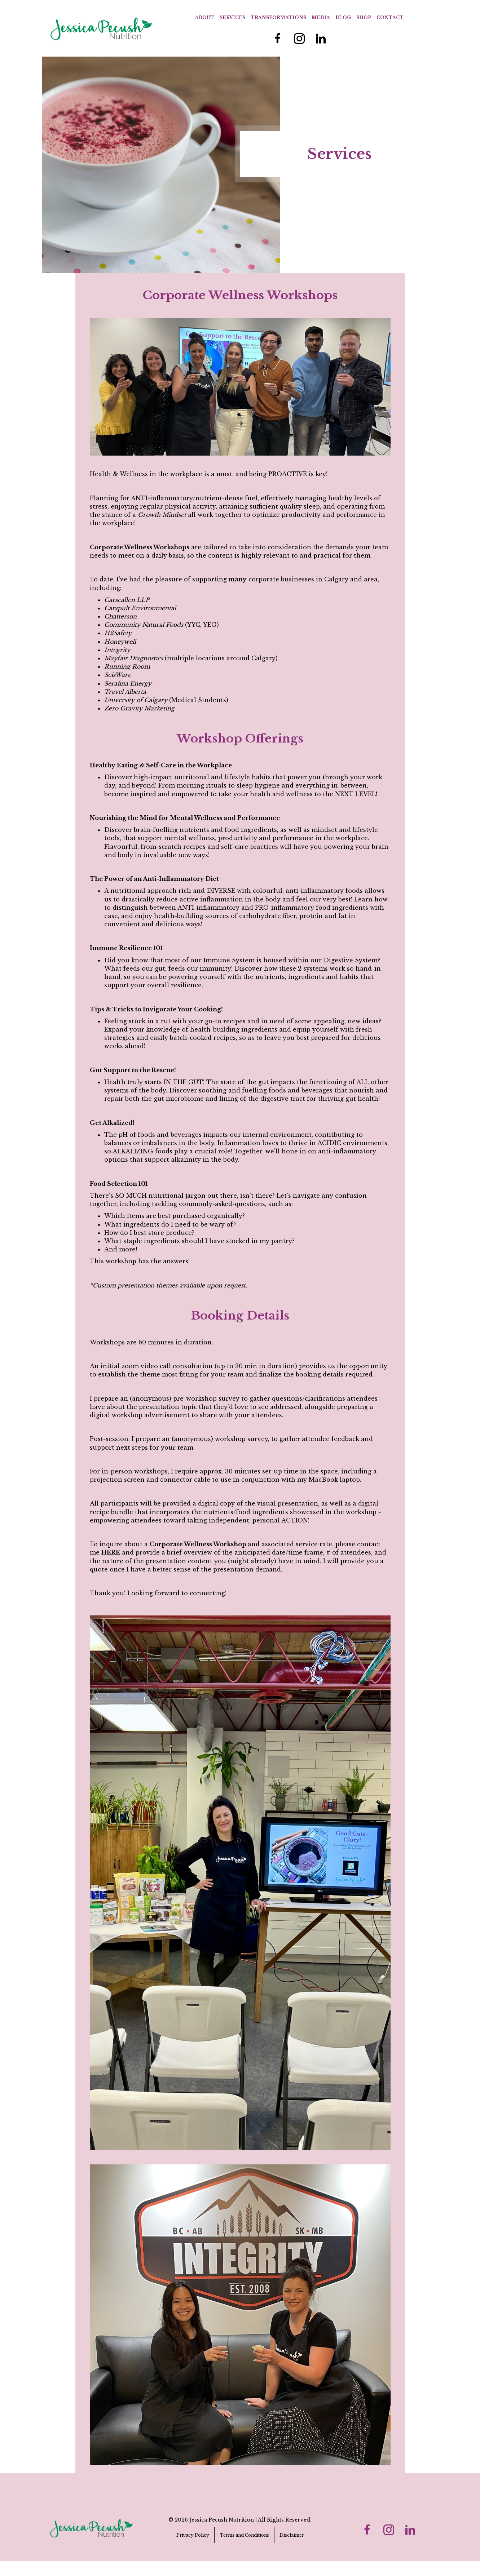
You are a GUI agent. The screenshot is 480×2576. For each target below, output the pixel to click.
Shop (363, 17)
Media (321, 17)
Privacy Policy (192, 2535)
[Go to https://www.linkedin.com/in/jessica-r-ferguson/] (321, 38)
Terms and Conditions (244, 2535)
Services (232, 17)
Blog (343, 17)
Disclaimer (291, 2535)
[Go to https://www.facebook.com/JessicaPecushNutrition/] (278, 38)
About (204, 17)
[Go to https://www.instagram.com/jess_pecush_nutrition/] (299, 38)
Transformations (278, 17)
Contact (390, 17)
